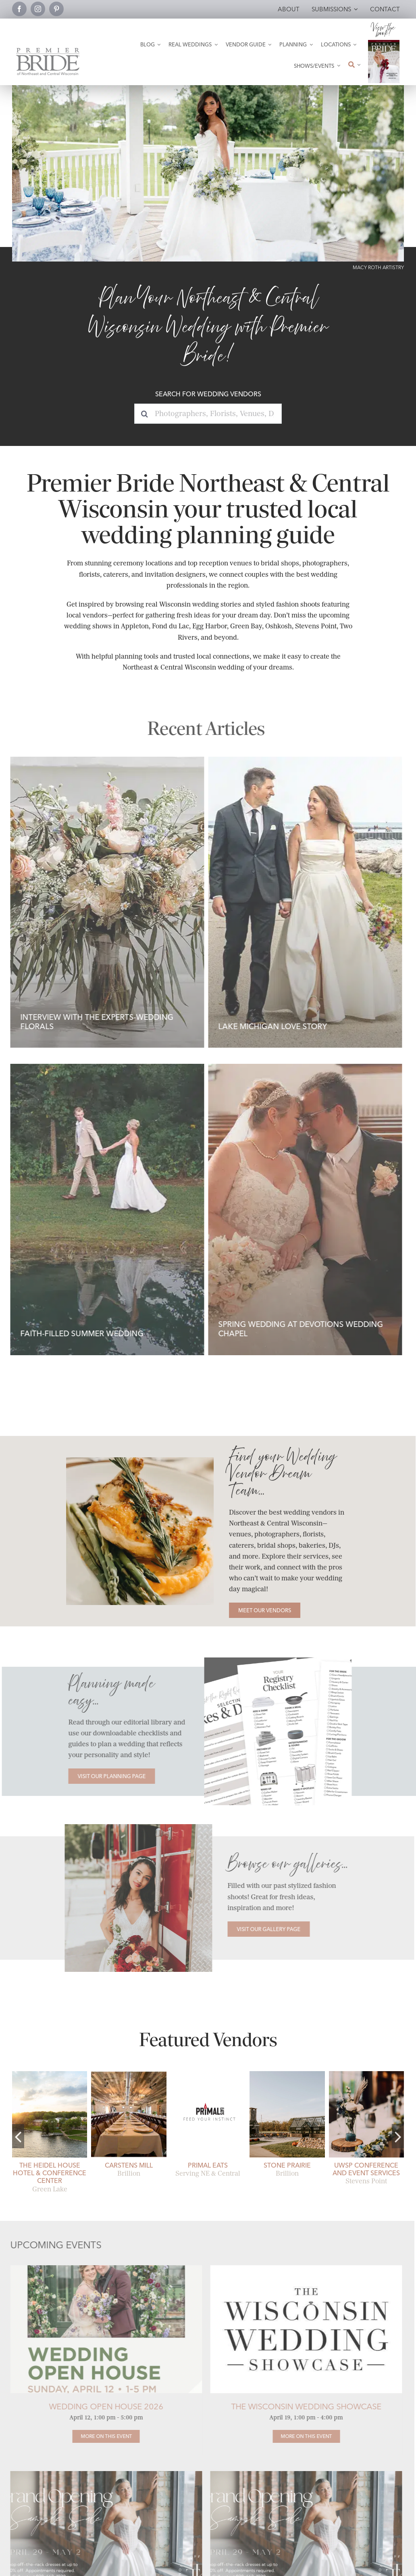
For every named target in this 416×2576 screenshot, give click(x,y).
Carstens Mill (129, 2165)
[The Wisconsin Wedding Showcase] (300, 2436)
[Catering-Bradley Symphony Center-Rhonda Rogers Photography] (136, 1460)
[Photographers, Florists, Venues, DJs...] (208, 414)
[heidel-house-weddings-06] (49, 2074)
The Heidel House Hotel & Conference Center (49, 2173)
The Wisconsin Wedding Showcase (300, 2406)
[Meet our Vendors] (260, 1610)
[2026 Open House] (100, 2268)
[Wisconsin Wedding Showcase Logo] (300, 2268)
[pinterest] (56, 9)
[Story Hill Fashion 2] (132, 1827)
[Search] (144, 414)
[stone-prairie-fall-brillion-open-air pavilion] (287, 2074)
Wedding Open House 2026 (100, 2406)
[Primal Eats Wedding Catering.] (208, 2074)
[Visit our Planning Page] (117, 1776)
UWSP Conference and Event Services (366, 2169)
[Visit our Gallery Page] (262, 1929)
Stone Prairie (287, 2165)
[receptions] (128, 2074)
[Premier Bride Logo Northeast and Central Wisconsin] (47, 51)
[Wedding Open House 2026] (100, 2436)
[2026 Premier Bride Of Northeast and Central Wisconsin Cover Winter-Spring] (383, 43)
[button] (18, 2136)
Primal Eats (208, 2165)
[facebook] (19, 9)
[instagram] (38, 9)
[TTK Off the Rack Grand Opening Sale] (100, 2474)
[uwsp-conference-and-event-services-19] (366, 2074)
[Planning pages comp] (284, 1660)
